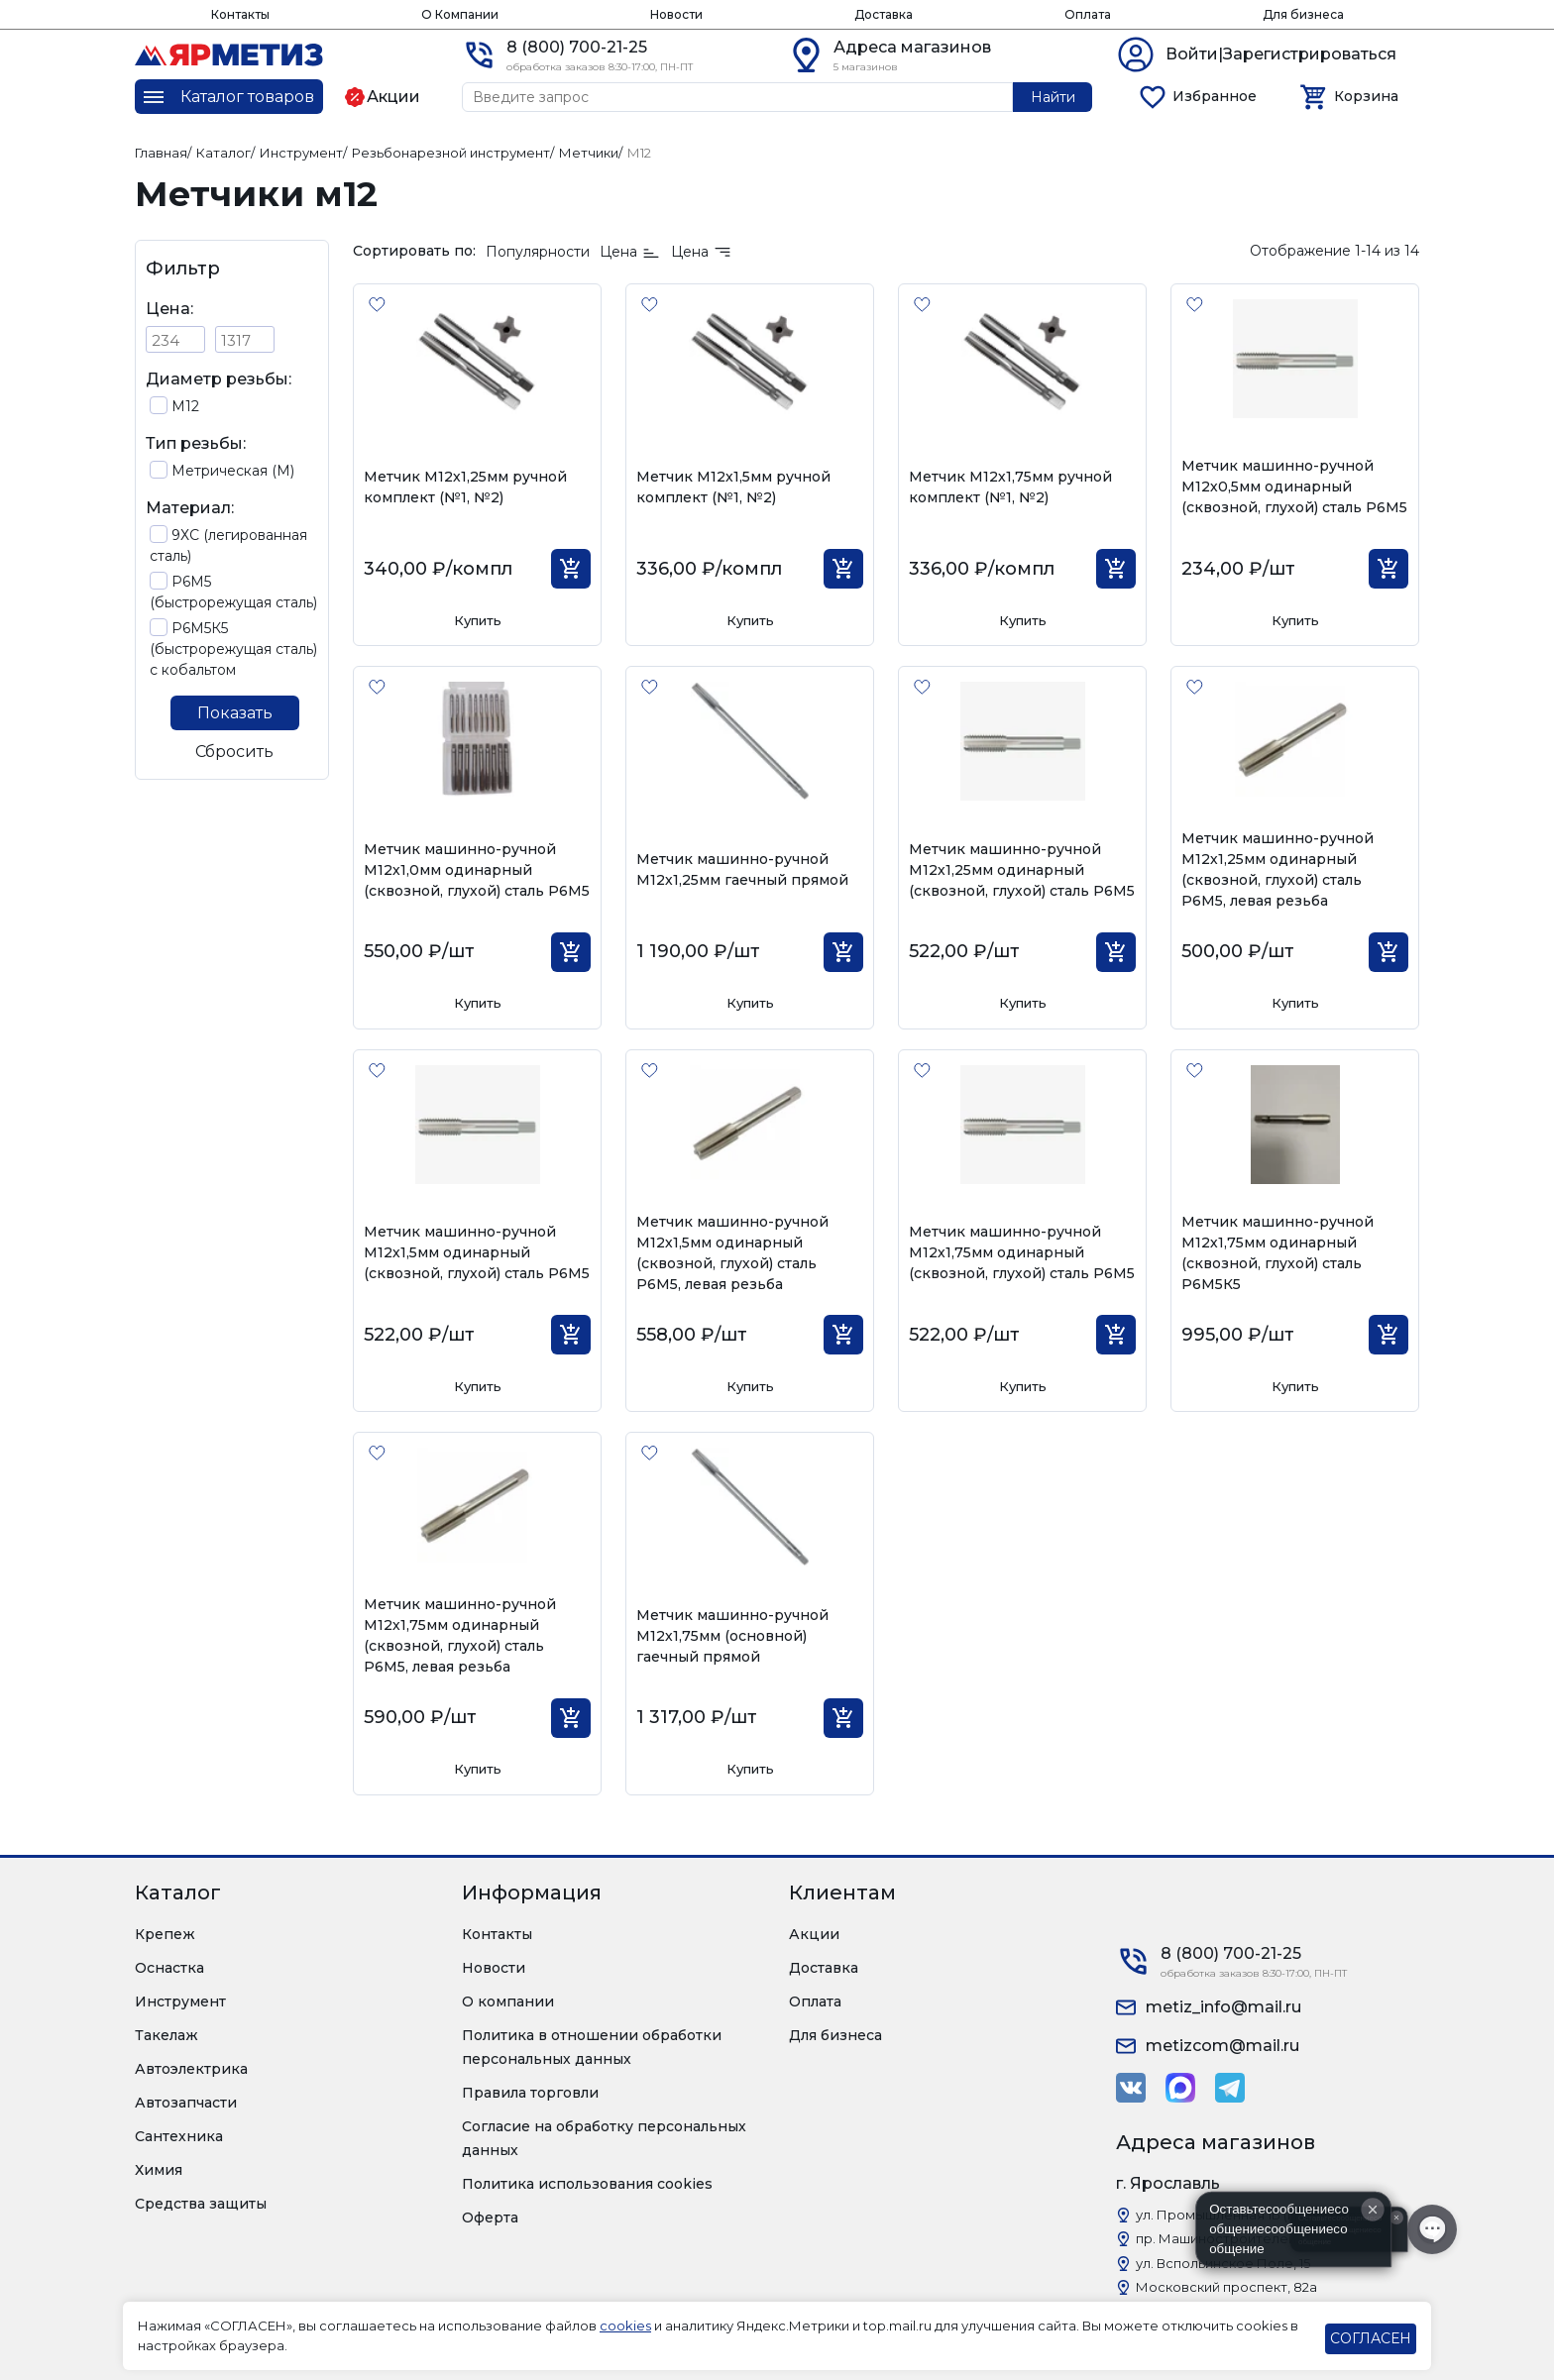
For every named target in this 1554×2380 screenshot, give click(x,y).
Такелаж (166, 2035)
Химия (158, 2170)
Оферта (490, 2217)
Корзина (1366, 96)
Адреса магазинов (912, 47)
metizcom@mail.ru (1222, 2045)
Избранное (1214, 96)
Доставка (883, 14)
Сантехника (179, 2136)
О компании (508, 2001)
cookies (625, 2325)
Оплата (1087, 14)
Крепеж (165, 1934)
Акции (814, 1934)
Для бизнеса (1303, 14)
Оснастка (169, 1968)
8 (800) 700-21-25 (576, 47)
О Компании (460, 14)
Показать (235, 712)
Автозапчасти (186, 2102)
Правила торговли (530, 2093)
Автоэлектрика (191, 2069)
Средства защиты (201, 2204)
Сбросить (234, 751)
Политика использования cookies (587, 2184)
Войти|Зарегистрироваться (1281, 54)
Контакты (240, 14)
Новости (676, 14)
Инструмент (180, 2001)
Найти (1053, 97)
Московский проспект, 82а (1226, 2287)
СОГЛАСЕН (1370, 2338)
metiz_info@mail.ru (1223, 2007)
